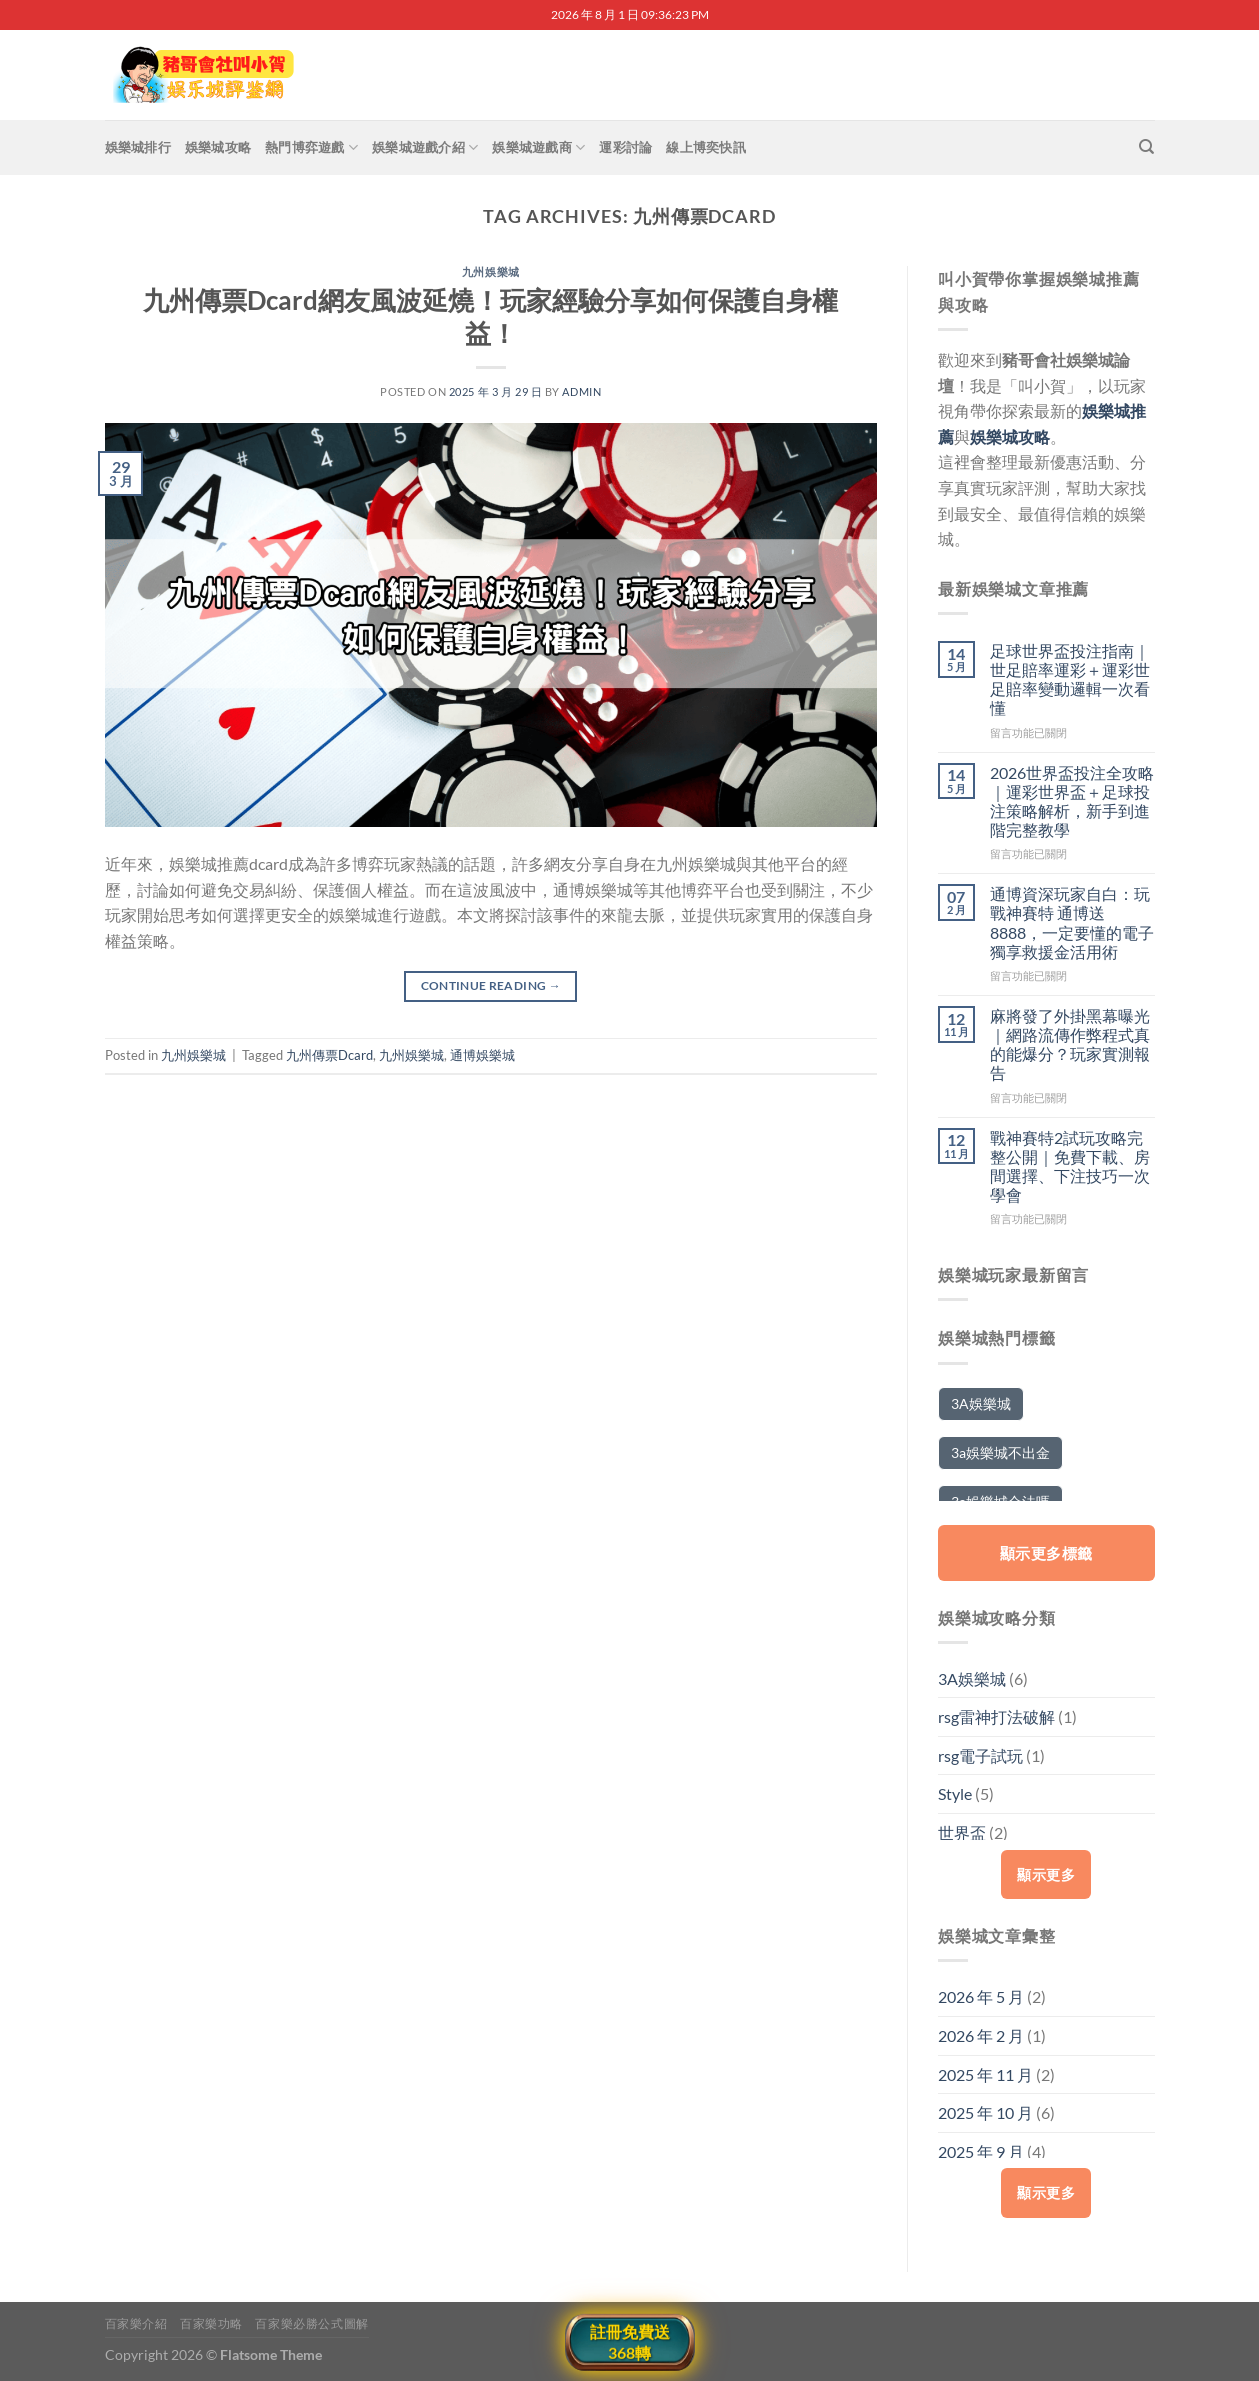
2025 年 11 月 (985, 2074)
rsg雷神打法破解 (996, 1716)
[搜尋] (1146, 147)
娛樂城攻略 (218, 147)
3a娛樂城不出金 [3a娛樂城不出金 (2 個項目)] (1000, 1452)
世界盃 (962, 1832)
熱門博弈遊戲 (311, 147)
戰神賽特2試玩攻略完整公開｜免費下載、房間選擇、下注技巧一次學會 (1070, 1166)
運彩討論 (625, 147)
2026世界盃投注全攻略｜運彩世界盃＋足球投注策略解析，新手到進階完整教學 (1072, 801)
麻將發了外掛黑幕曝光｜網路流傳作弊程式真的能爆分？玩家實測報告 (1070, 1044)
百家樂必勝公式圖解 (312, 2323)
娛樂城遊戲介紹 (425, 147)
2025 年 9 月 (981, 2151)
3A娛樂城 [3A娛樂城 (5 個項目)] (981, 1403)
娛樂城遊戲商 (538, 147)
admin (581, 391)
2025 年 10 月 (985, 2112)
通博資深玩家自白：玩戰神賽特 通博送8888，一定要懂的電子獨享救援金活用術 (1072, 922)
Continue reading (491, 985)
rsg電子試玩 (980, 1755)
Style (955, 1793)
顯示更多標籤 (1046, 1553)
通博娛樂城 (482, 1055)
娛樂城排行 (138, 147)
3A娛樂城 (972, 1678)
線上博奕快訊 (706, 147)
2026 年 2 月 (981, 2035)
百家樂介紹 (136, 2323)
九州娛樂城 (491, 271)
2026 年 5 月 (981, 1996)
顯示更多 (1046, 1874)
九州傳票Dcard (329, 1055)
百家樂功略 (211, 2323)
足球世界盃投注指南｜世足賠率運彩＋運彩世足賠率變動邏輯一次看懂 (1070, 679)
